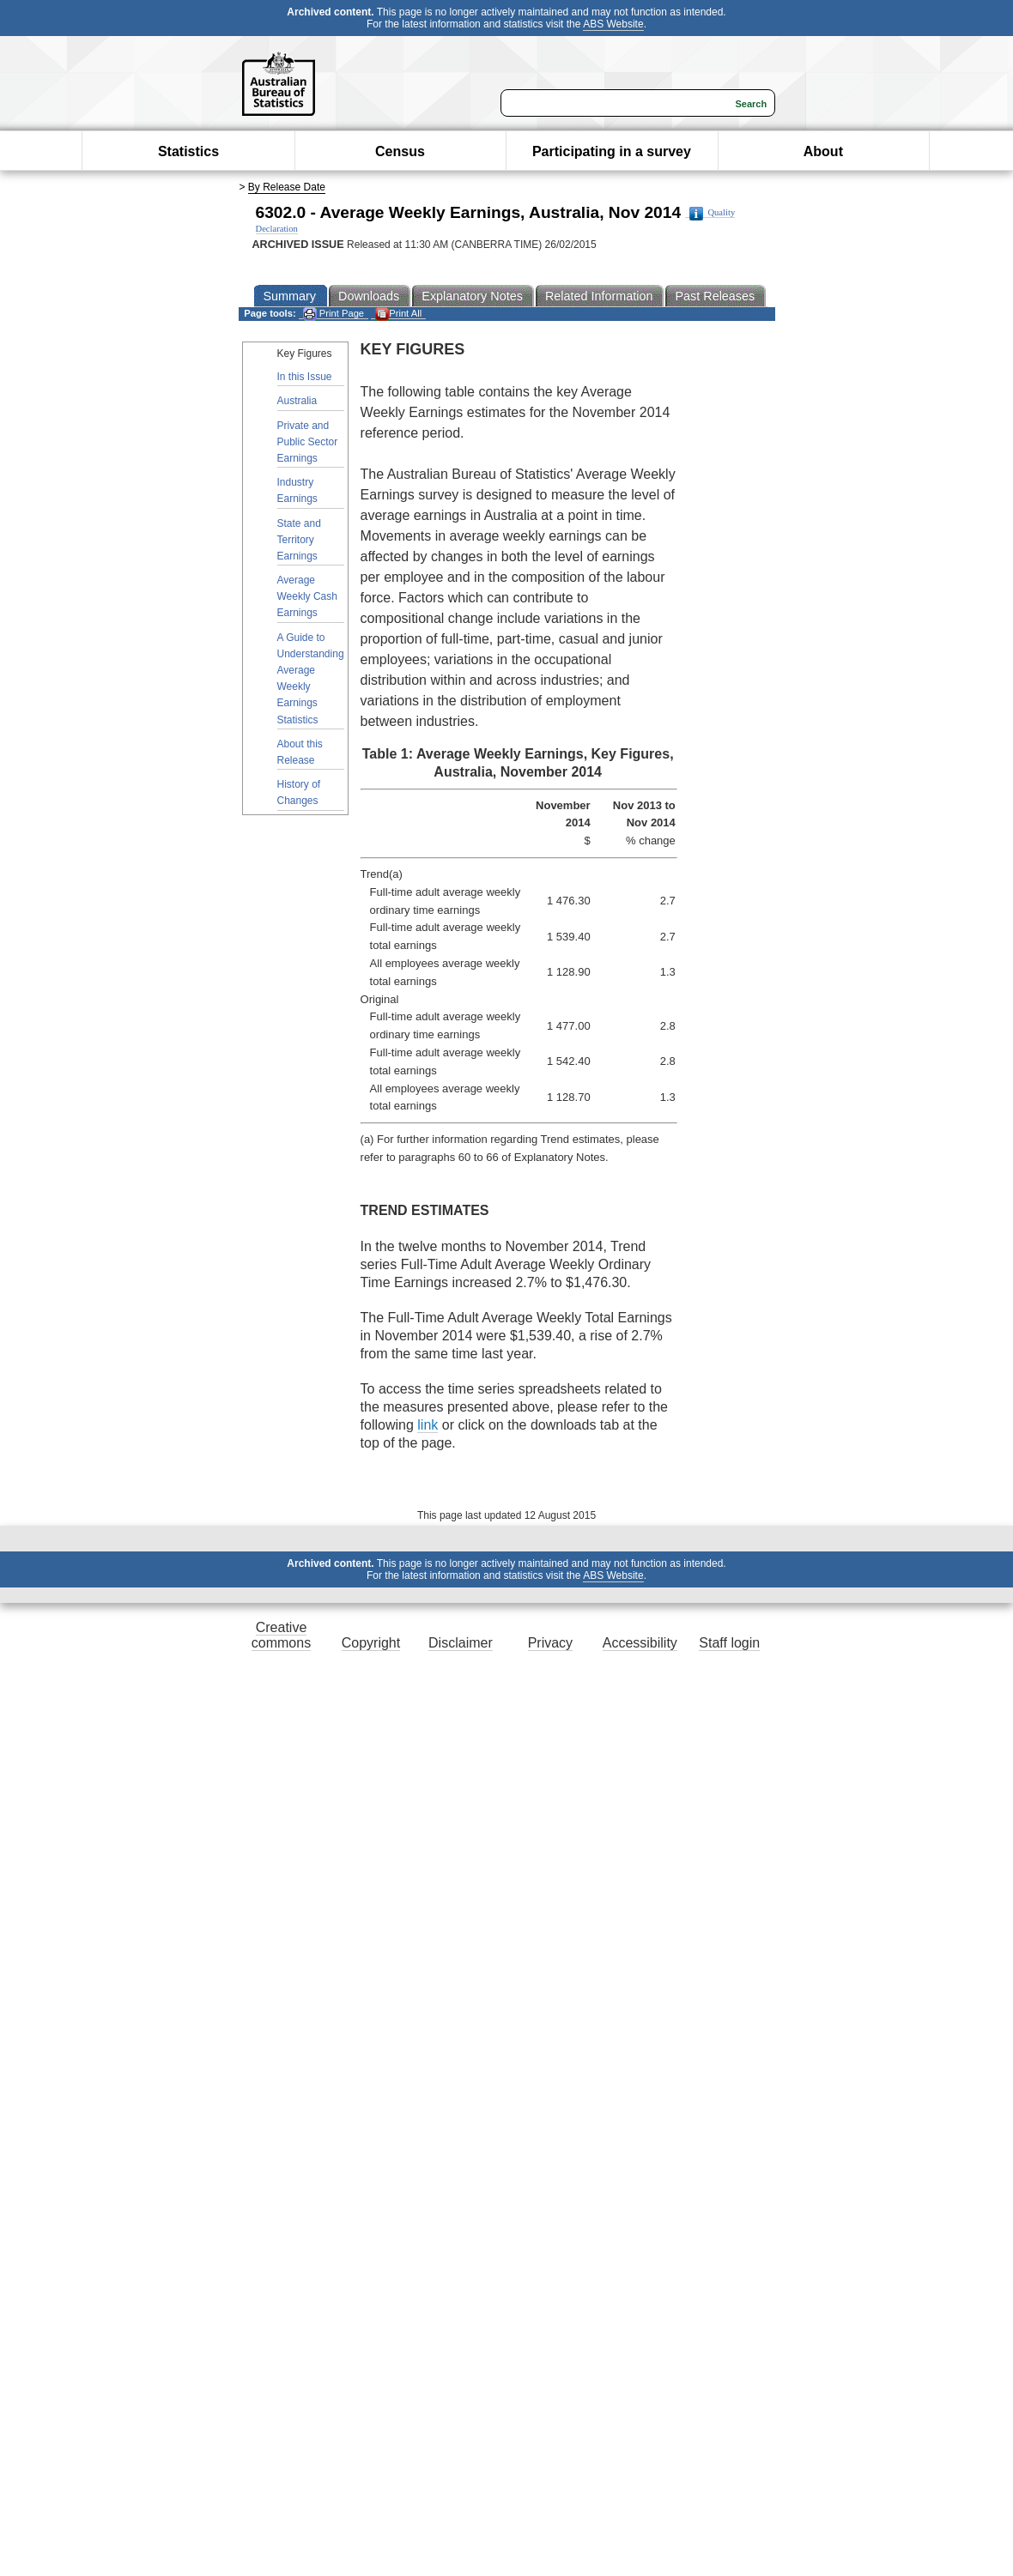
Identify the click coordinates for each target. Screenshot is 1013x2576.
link (427, 1425)
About (823, 151)
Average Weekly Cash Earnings (307, 596)
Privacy (550, 1643)
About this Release (300, 752)
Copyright (371, 1643)
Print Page (333, 313)
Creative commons (281, 1635)
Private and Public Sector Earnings (307, 442)
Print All (398, 313)
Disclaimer (460, 1643)
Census (400, 151)
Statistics (188, 151)
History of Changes (299, 792)
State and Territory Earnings (299, 539)
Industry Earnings (297, 490)
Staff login (729, 1643)
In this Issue (304, 377)
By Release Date (286, 187)
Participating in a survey (611, 151)
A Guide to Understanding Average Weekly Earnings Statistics (310, 679)
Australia (297, 401)
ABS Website (613, 24)
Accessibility (640, 1643)
